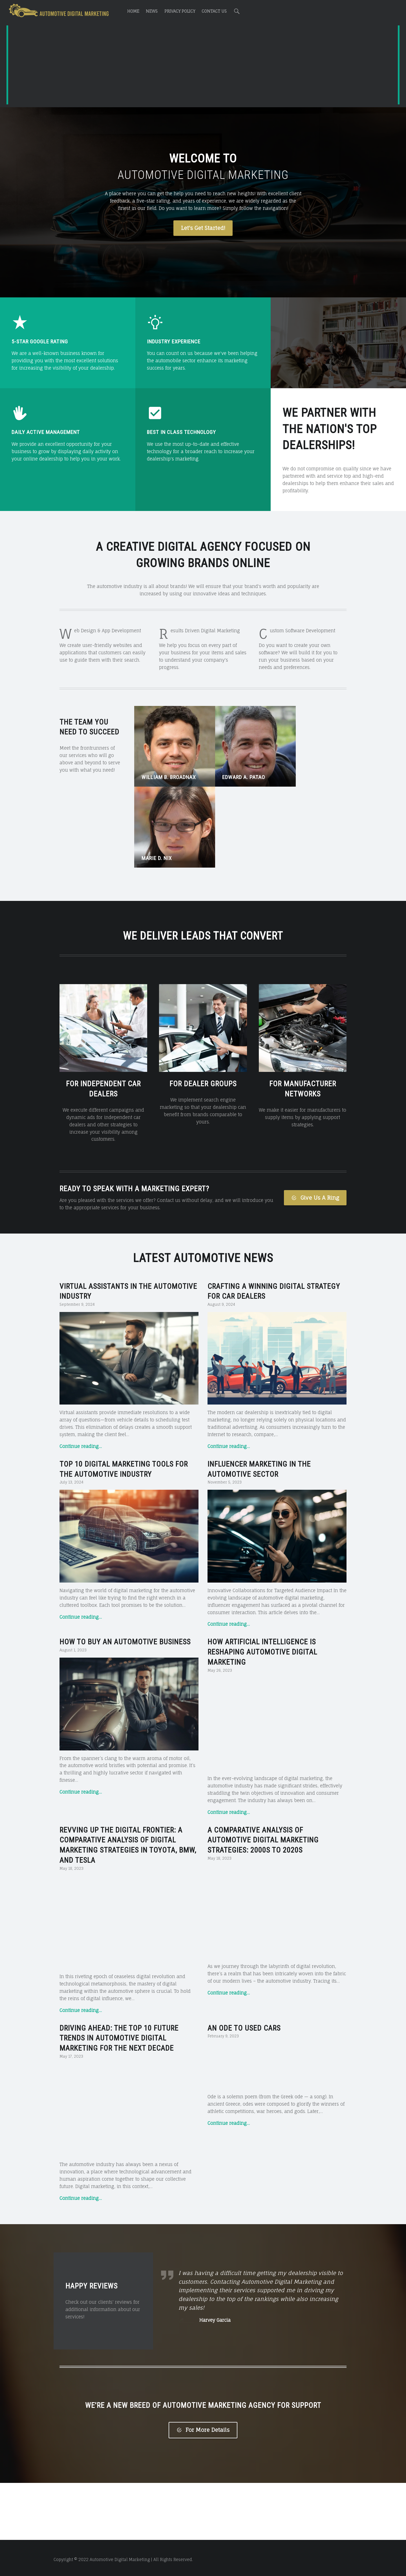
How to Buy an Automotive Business (125, 1551)
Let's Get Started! (203, 228)
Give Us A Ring (315, 1106)
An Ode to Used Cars (244, 1937)
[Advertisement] (203, 65)
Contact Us (214, 11)
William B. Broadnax (169, 767)
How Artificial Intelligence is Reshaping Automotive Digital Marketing (262, 1561)
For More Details (203, 2441)
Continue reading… (80, 1355)
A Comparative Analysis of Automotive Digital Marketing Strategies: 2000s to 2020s (263, 1749)
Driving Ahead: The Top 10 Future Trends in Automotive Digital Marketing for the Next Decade (118, 1947)
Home (133, 11)
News (152, 11)
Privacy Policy (179, 11)
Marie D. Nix (298, 767)
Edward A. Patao (233, 767)
